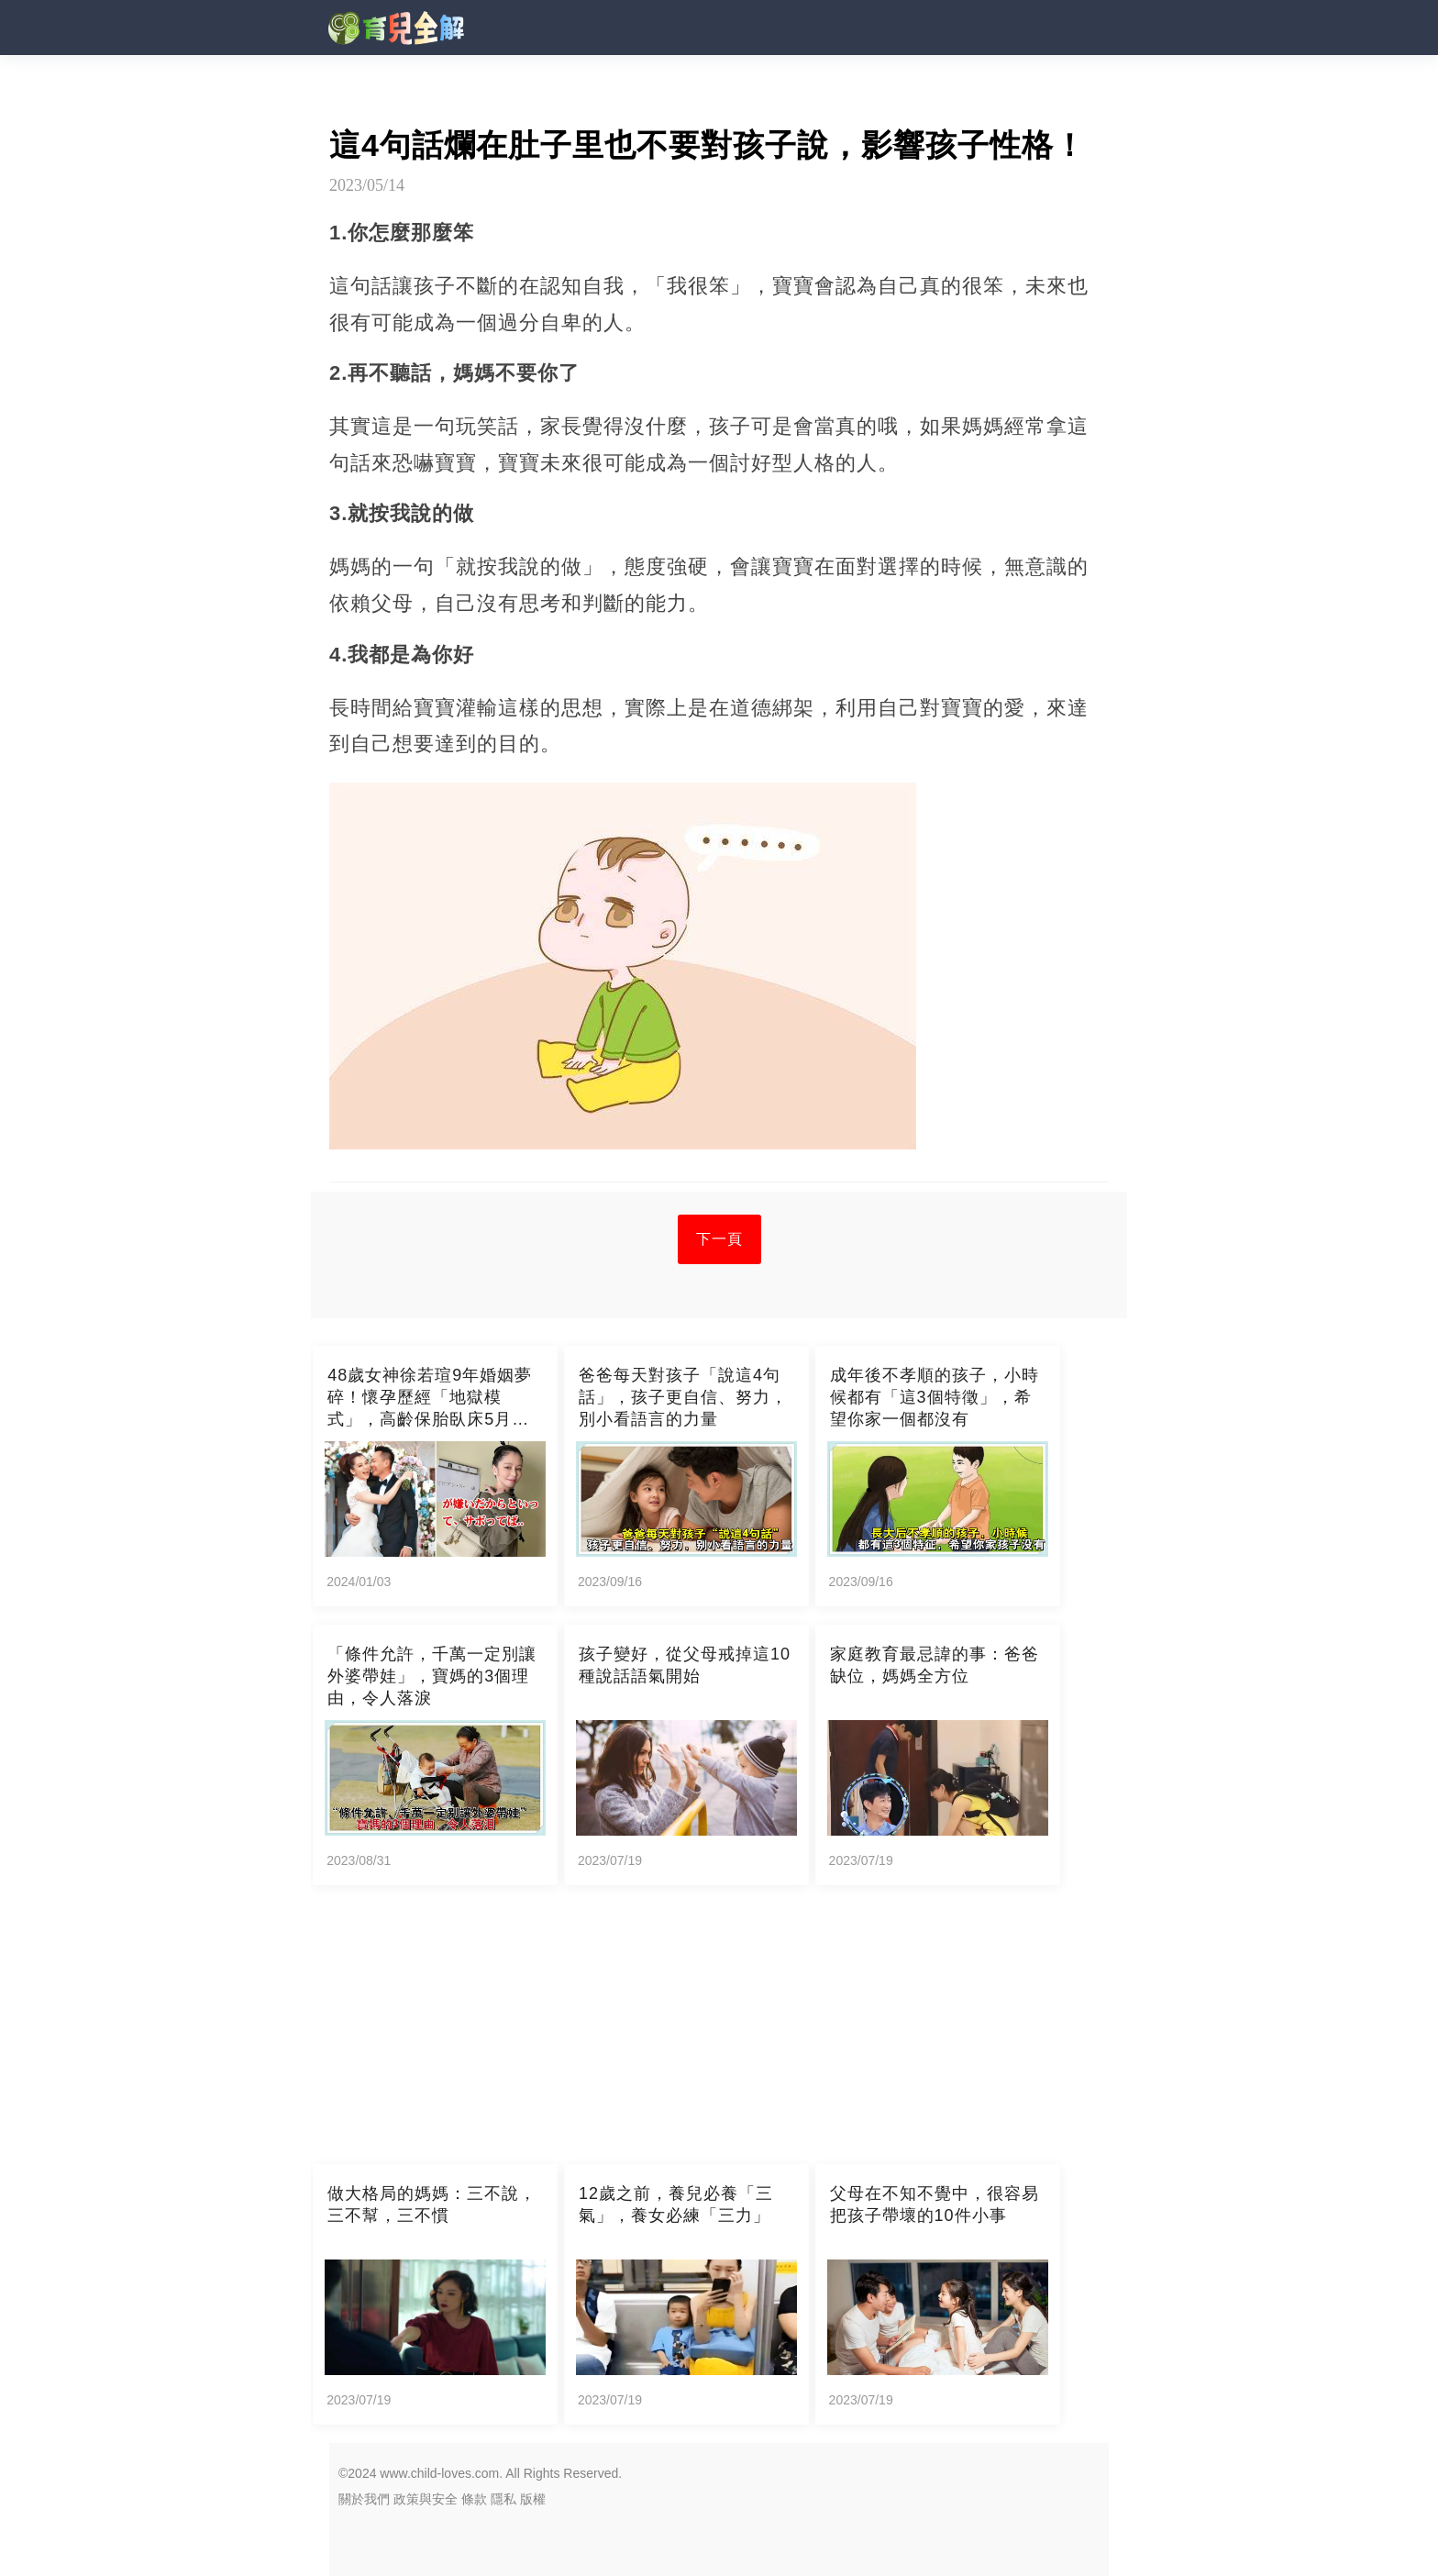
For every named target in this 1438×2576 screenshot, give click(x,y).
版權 (533, 2499)
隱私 (503, 2499)
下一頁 (719, 1239)
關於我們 (364, 2499)
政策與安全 (425, 2499)
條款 (474, 2499)
